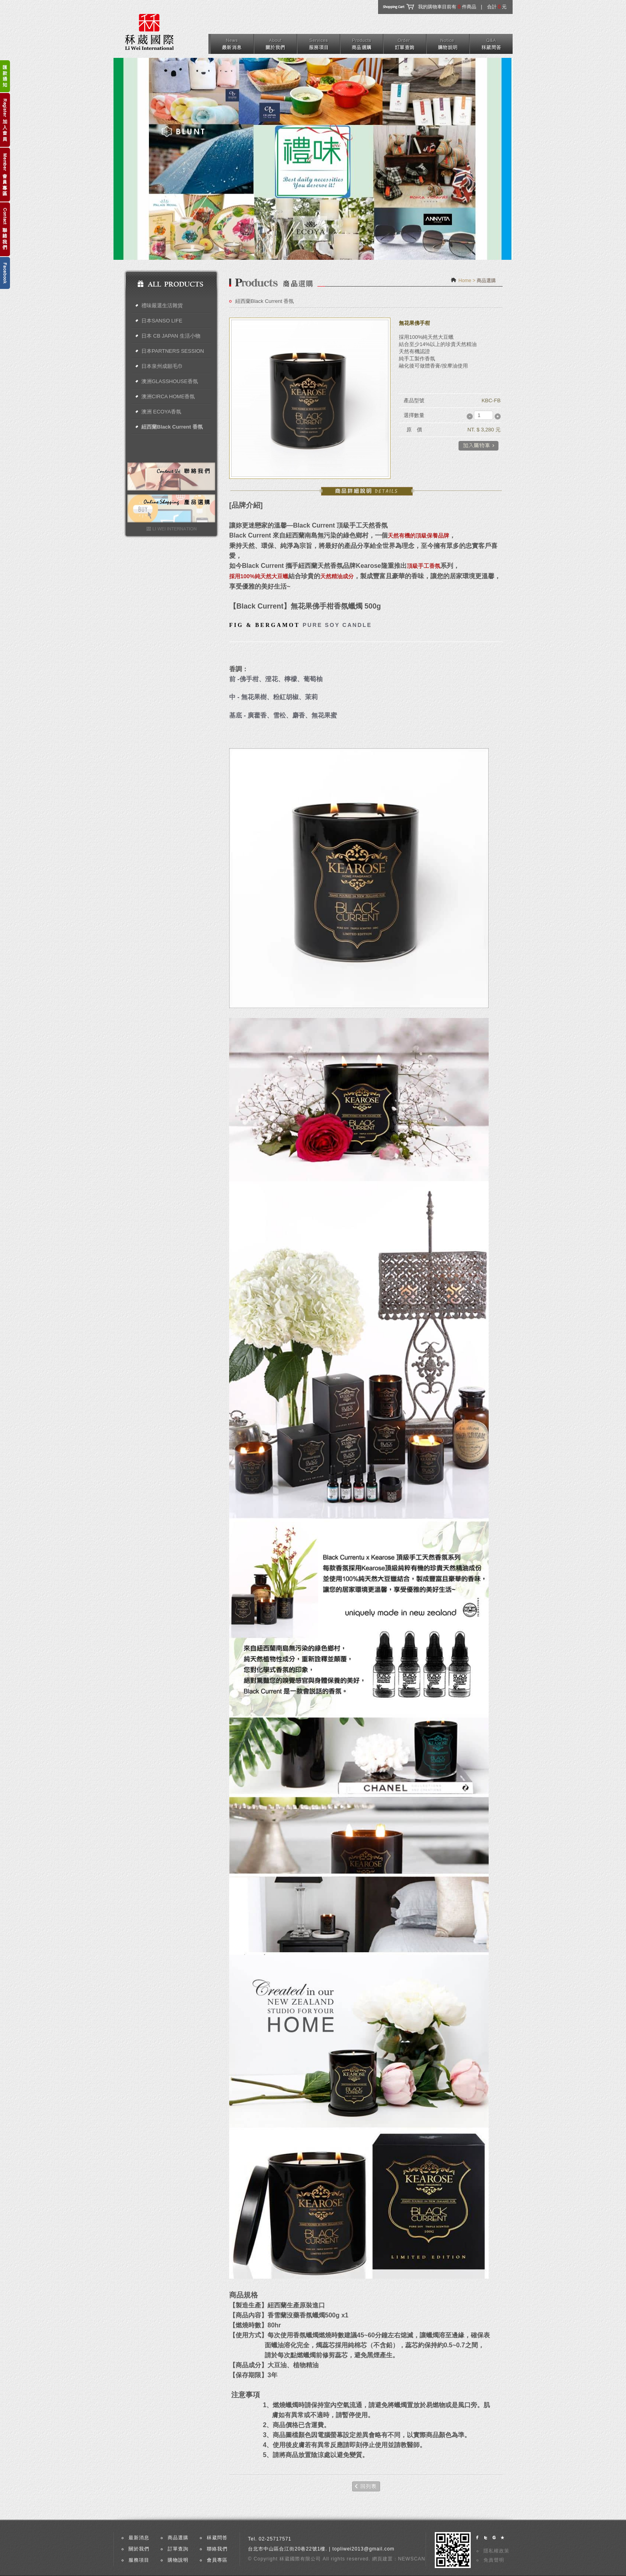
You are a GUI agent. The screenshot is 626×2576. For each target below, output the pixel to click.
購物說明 (178, 2560)
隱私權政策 (496, 2551)
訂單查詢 (178, 2549)
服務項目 (139, 2560)
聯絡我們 (217, 2549)
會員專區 (217, 2560)
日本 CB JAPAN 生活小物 (170, 336)
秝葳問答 (217, 2537)
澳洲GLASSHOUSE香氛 (169, 381)
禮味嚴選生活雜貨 (162, 305)
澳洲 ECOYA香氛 (161, 412)
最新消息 (139, 2537)
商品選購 (178, 2537)
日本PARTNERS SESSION (172, 351)
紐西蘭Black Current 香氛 (172, 427)
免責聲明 (493, 2560)
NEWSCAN (411, 2559)
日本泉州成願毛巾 (162, 366)
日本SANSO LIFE (161, 321)
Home (464, 280)
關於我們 (139, 2549)
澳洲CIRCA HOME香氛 (168, 396)
